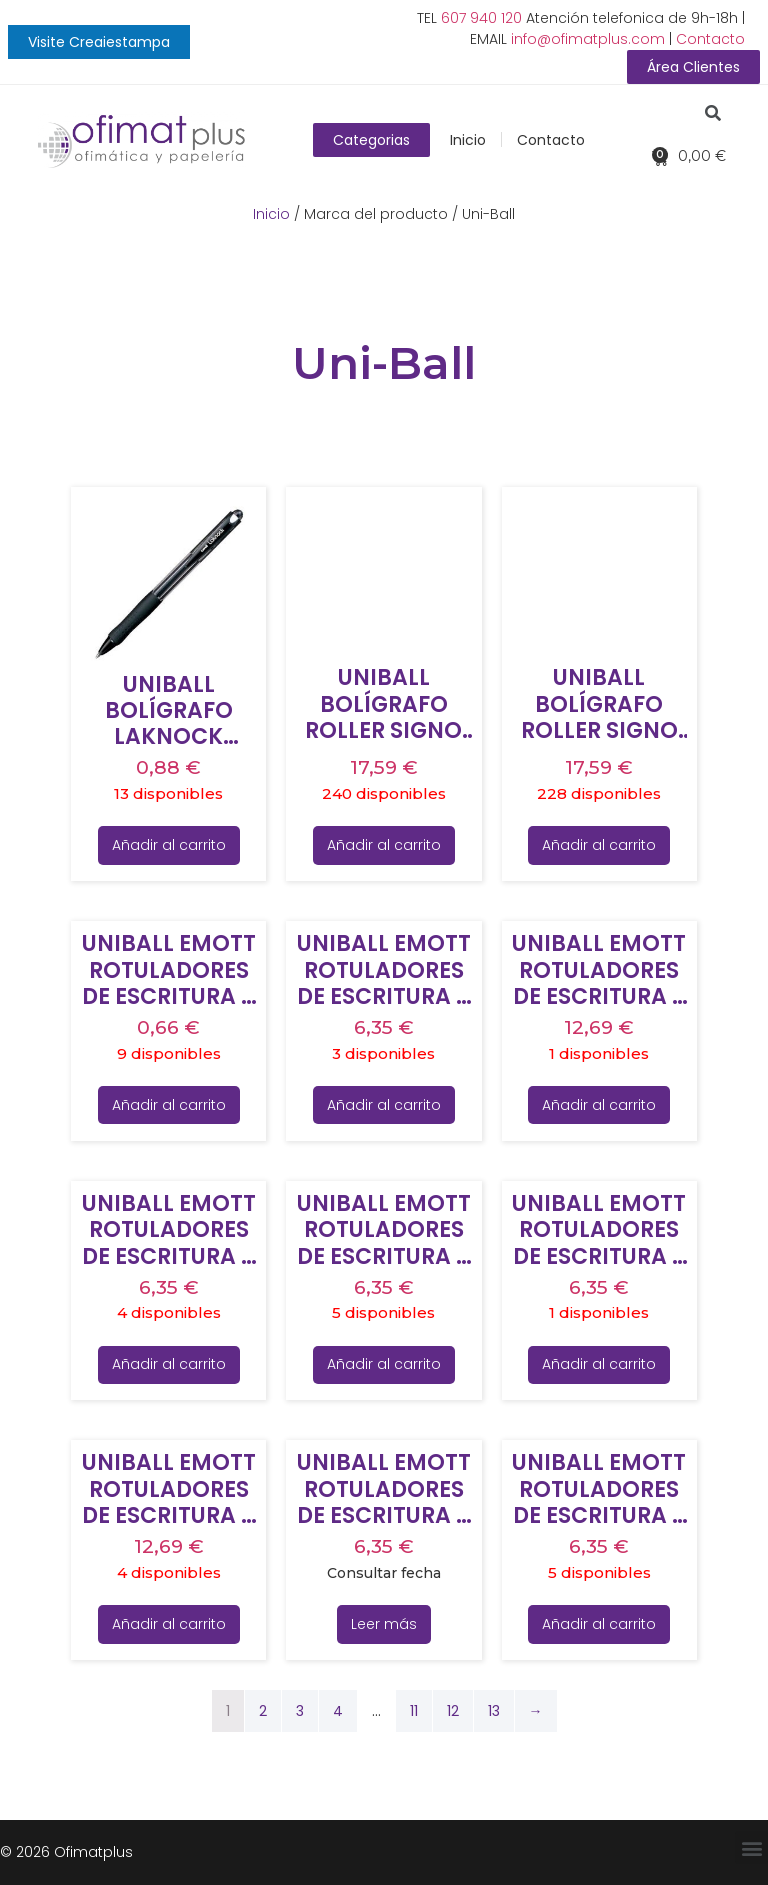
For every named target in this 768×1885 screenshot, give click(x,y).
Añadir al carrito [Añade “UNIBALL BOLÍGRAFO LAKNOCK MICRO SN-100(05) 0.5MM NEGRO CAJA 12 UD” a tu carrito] (169, 845)
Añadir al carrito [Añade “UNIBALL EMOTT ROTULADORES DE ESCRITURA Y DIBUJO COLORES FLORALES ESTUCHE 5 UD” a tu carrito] (169, 1364)
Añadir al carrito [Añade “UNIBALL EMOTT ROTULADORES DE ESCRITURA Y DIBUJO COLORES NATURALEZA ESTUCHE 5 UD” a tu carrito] (384, 1364)
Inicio (468, 140)
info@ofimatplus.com (588, 39)
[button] (99, 42)
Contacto (710, 39)
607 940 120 (481, 18)
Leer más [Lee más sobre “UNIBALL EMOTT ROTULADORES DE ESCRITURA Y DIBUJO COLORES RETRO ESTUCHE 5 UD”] (384, 1624)
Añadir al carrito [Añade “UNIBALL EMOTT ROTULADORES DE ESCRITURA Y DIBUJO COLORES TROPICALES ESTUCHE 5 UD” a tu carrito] (599, 1624)
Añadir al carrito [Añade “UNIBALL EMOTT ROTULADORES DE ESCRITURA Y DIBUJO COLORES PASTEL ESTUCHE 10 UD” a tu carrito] (169, 1624)
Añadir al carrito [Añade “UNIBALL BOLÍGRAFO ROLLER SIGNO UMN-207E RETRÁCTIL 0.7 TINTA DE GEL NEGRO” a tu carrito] (599, 845)
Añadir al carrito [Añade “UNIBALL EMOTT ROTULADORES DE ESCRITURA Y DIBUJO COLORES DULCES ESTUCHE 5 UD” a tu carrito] (384, 1105)
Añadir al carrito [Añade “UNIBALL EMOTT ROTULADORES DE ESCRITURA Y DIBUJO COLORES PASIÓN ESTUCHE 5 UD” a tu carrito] (599, 1364)
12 (453, 1711)
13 (494, 1711)
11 (414, 1711)
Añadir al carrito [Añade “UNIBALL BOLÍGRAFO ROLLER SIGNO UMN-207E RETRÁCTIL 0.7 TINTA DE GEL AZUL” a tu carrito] (384, 845)
